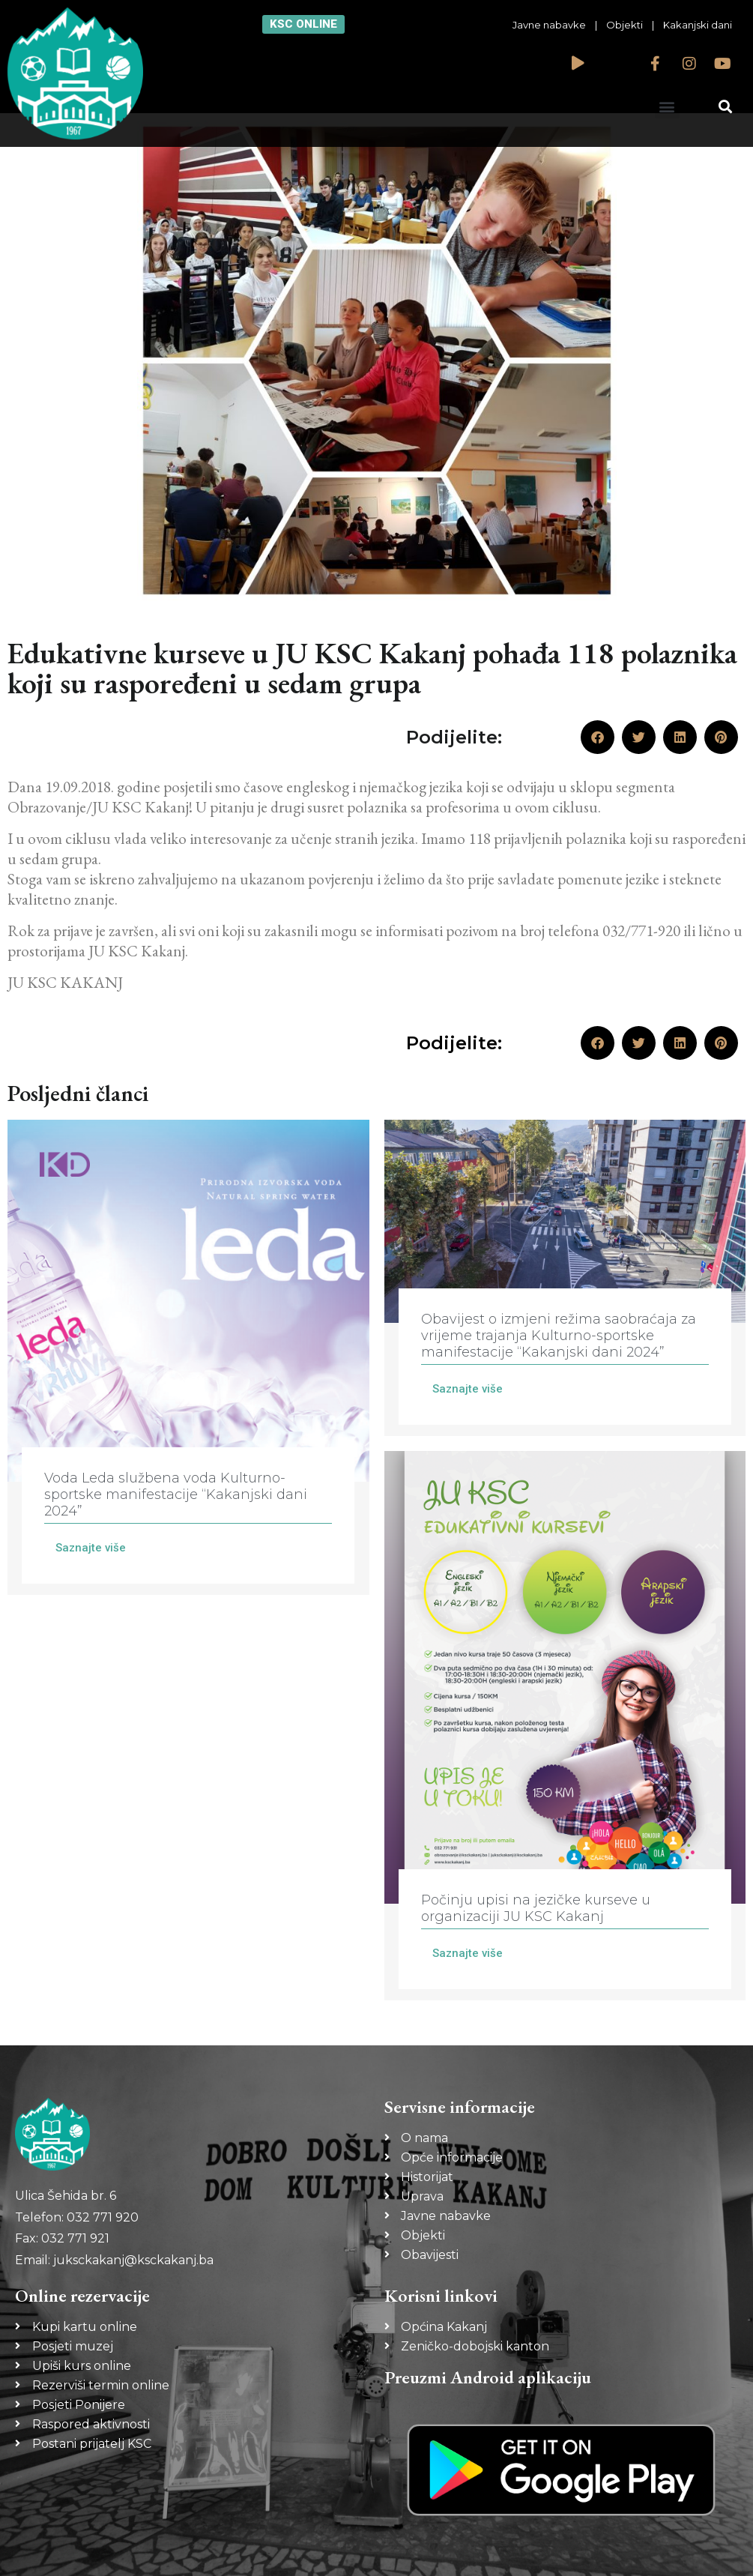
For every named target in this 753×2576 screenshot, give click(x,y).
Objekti (624, 25)
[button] (667, 106)
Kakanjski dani (697, 25)
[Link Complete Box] (188, 1357)
